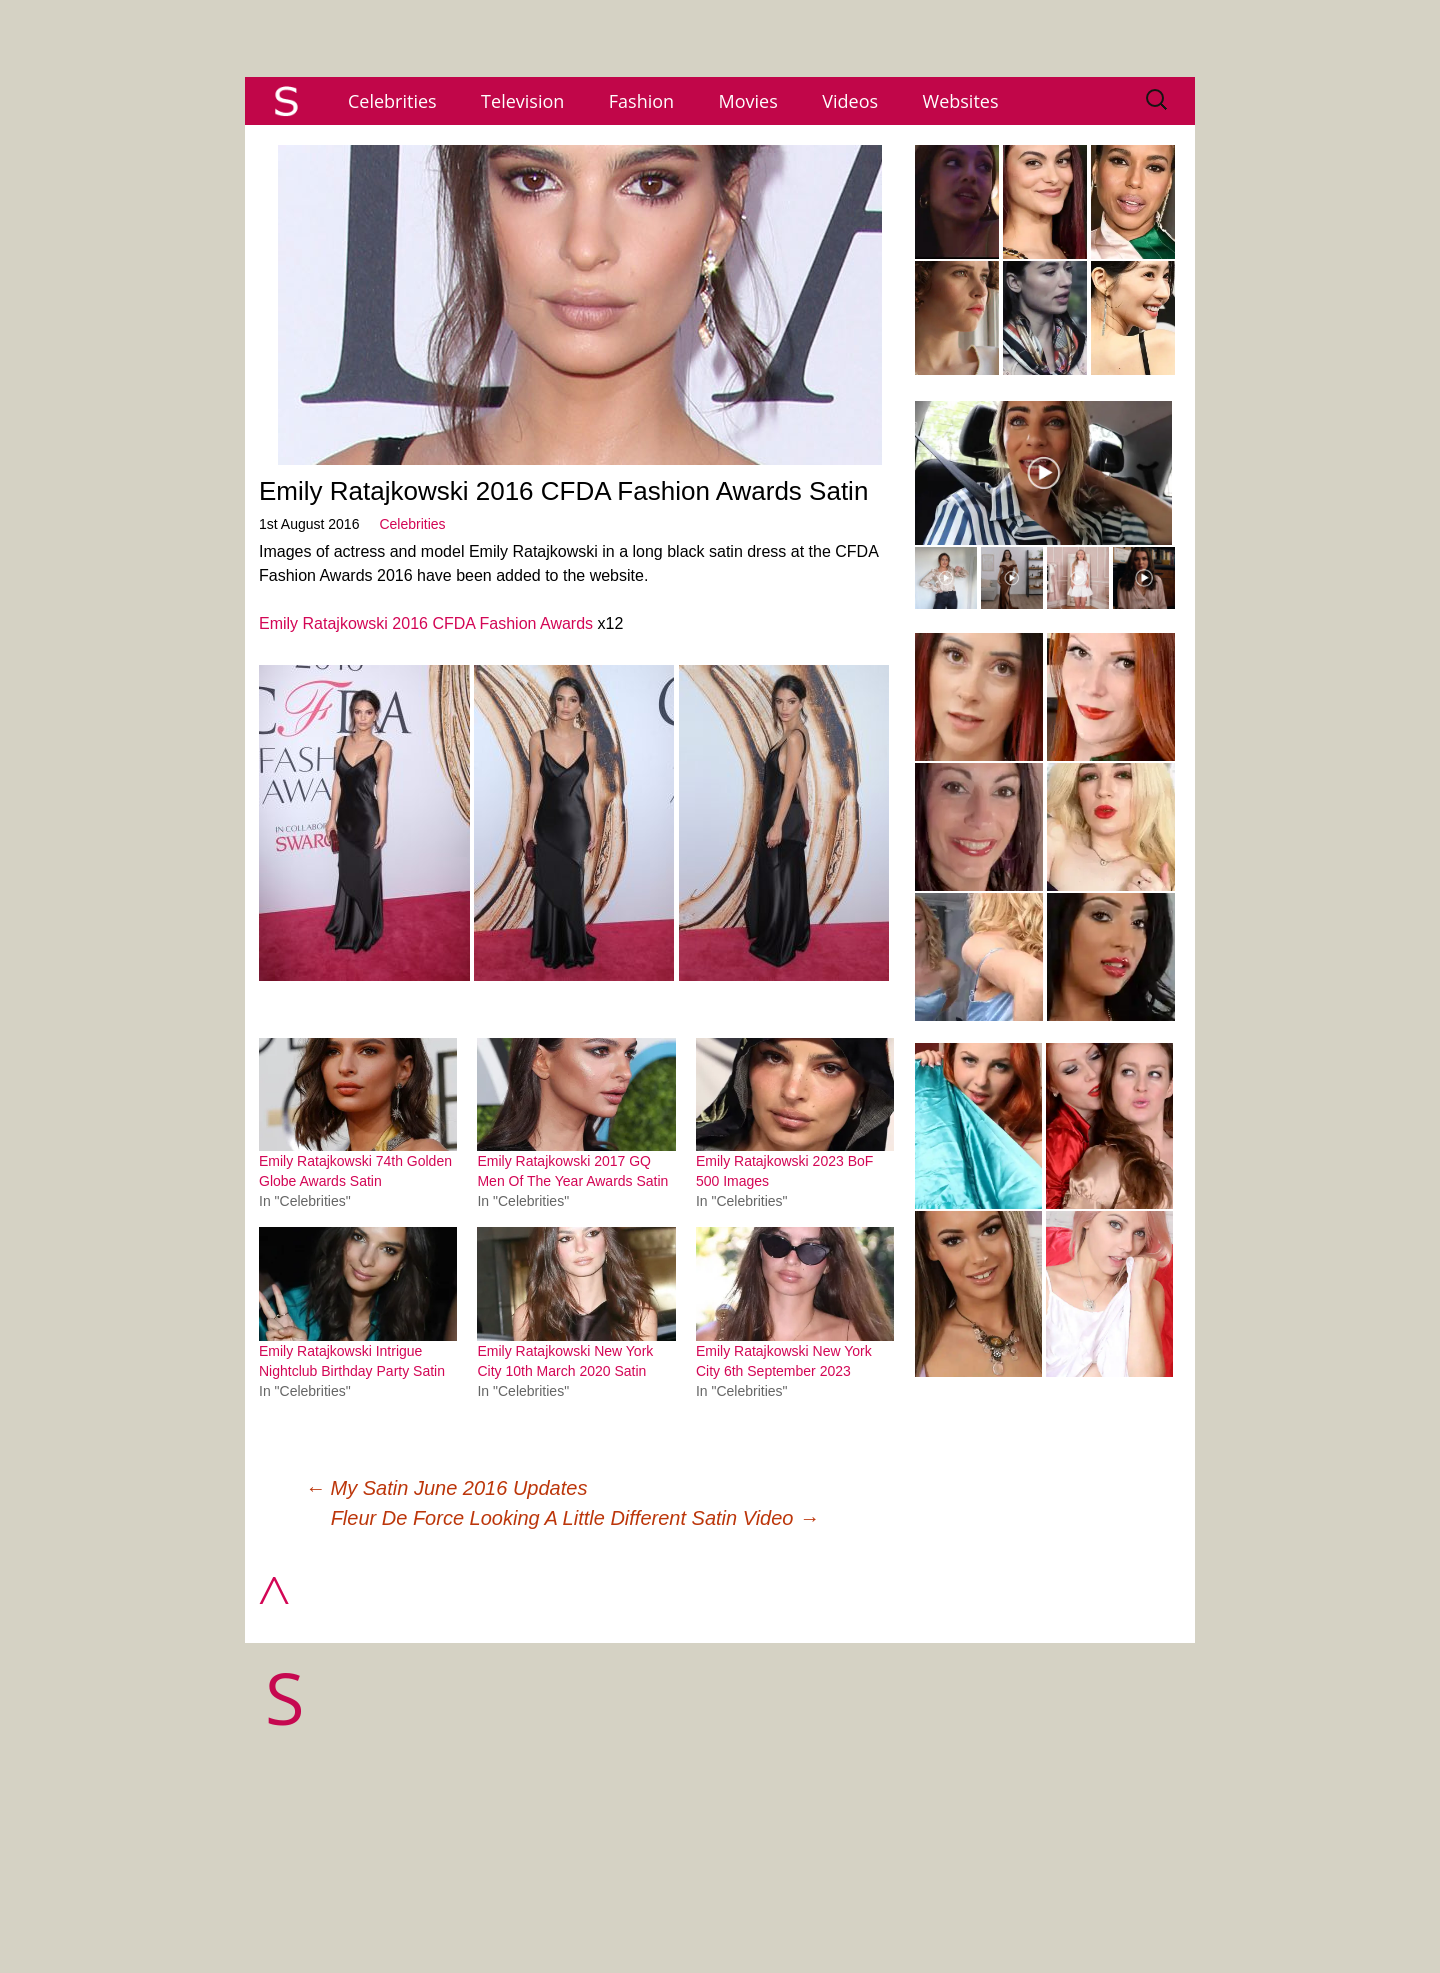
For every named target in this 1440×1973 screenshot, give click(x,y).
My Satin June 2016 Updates (446, 1488)
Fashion (641, 101)
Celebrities (392, 101)
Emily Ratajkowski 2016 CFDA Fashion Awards (426, 623)
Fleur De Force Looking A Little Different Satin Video (575, 1518)
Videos (850, 101)
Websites (961, 101)
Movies (748, 101)
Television (522, 101)
